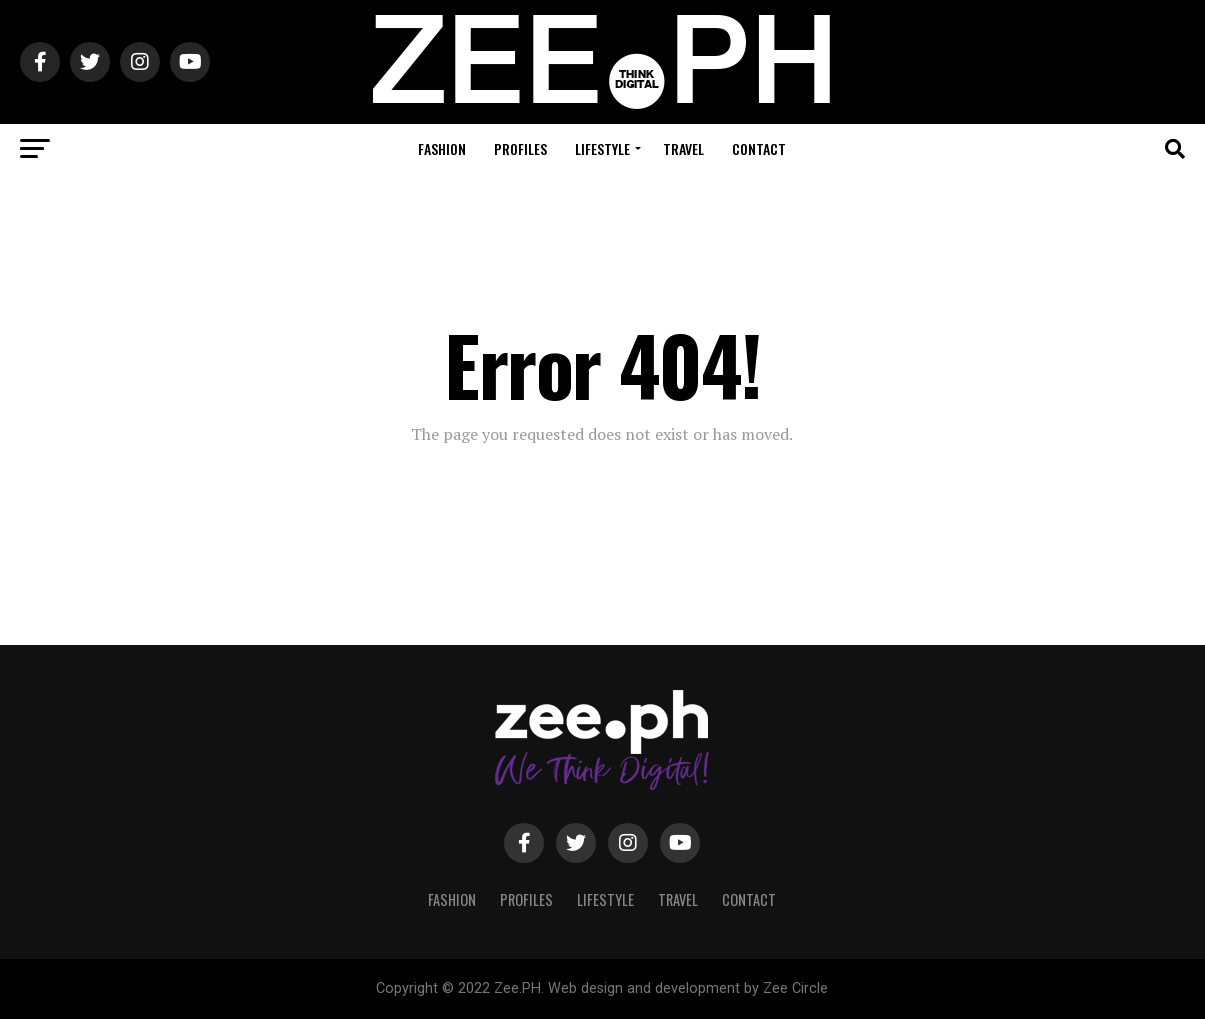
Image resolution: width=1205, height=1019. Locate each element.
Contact (759, 148)
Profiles (520, 148)
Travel (683, 148)
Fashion (442, 148)
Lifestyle (602, 148)
